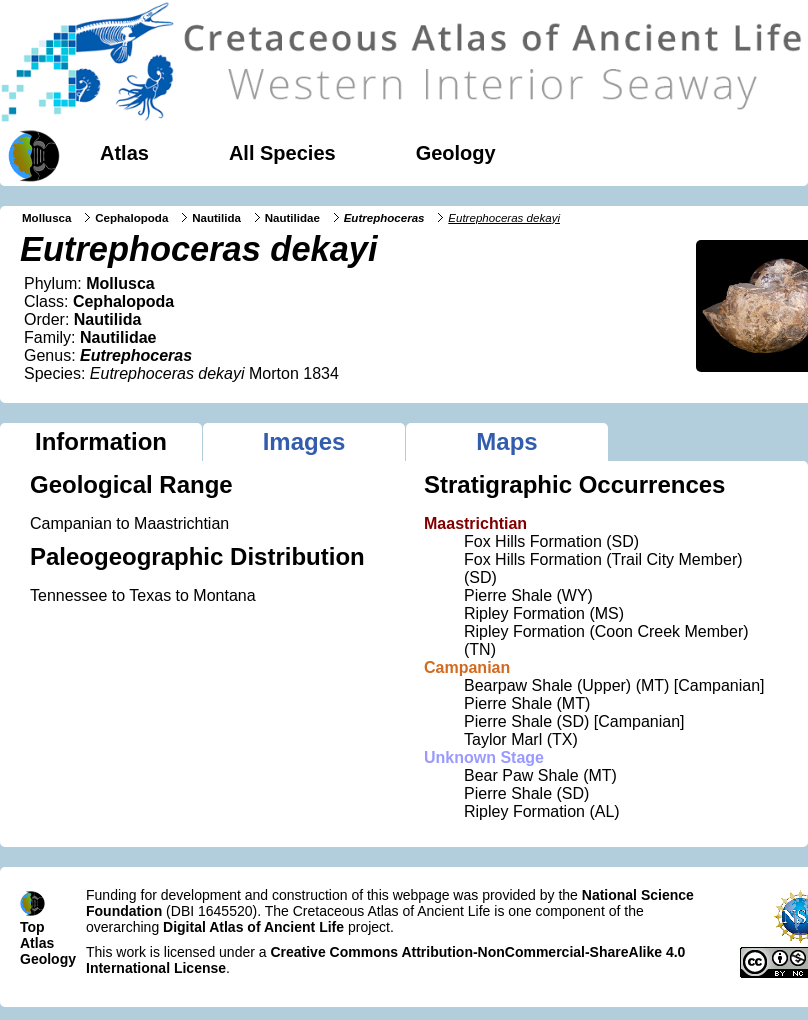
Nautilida (216, 218)
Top (32, 927)
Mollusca (46, 218)
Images (304, 441)
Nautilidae (292, 218)
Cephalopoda (131, 218)
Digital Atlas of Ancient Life (253, 927)
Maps (506, 441)
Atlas (124, 153)
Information (101, 441)
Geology (456, 153)
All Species (282, 153)
